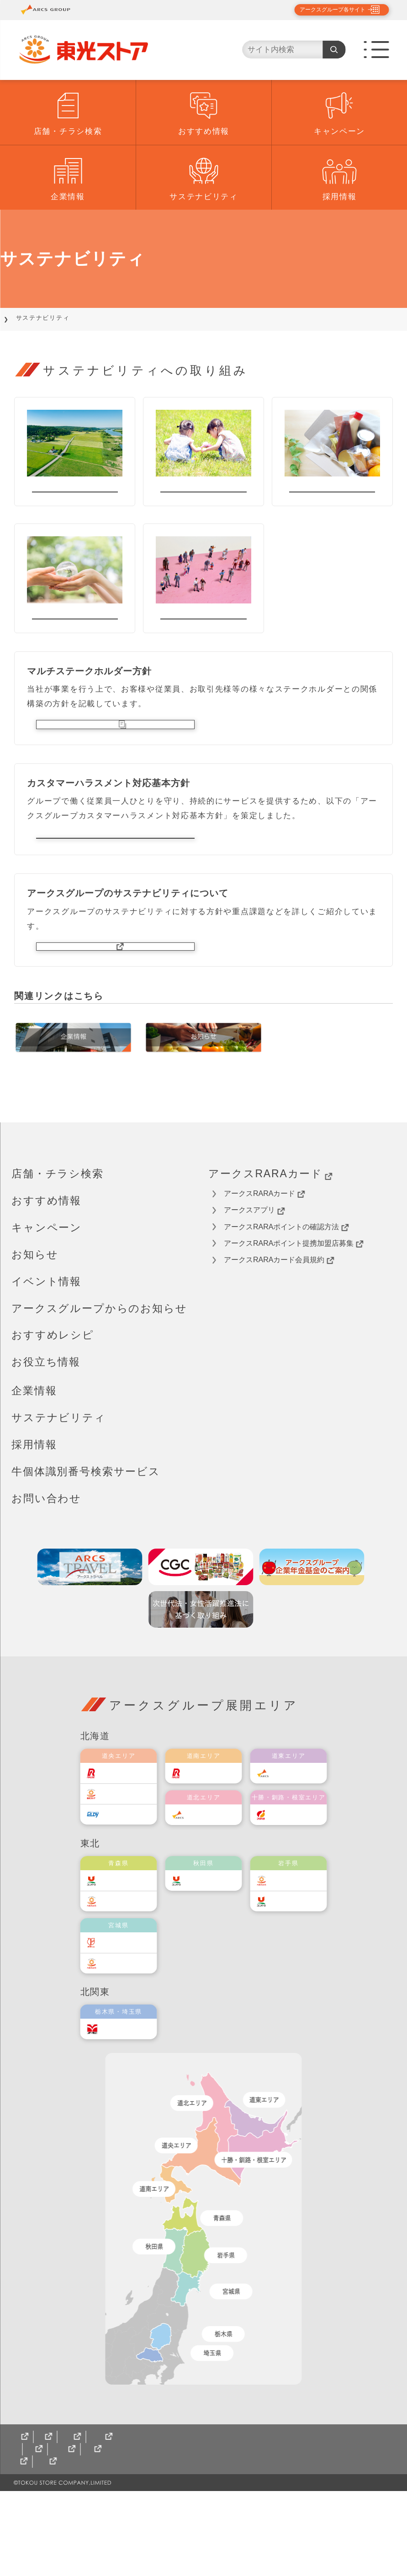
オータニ (121, 2101)
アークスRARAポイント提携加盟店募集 (293, 1316)
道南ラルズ (210, 1845)
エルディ (121, 1886)
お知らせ (34, 1327)
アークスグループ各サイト (324, 9)
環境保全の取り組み (75, 639)
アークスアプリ (254, 1283)
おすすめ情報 (203, 131)
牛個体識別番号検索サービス (85, 1544)
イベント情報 (46, 1354)
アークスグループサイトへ (115, 1011)
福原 (284, 1887)
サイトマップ (36, 2534)
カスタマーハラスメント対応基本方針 (115, 887)
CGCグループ (99, 2534)
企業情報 (68, 196)
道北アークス (213, 1887)
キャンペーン (339, 131)
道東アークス (298, 1845)
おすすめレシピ (52, 1407)
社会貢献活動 (203, 496)
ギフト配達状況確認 (344, 2534)
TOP (18, 317)
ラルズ (118, 1845)
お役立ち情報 (45, 1434)
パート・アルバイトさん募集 (142, 2546)
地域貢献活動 (74, 496)
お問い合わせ (46, 1571)
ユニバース (125, 1953)
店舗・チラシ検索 (68, 131)
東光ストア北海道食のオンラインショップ (216, 2534)
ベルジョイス (128, 1973)
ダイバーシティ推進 (203, 639)
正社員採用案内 (45, 2546)
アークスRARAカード (270, 1246)
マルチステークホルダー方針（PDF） (115, 761)
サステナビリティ (203, 196)
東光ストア (125, 1866)
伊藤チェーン (128, 2015)
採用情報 (339, 196)
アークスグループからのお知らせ (99, 1381)
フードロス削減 (332, 496)
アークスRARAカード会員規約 (279, 1332)
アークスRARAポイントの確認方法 (286, 1300)
